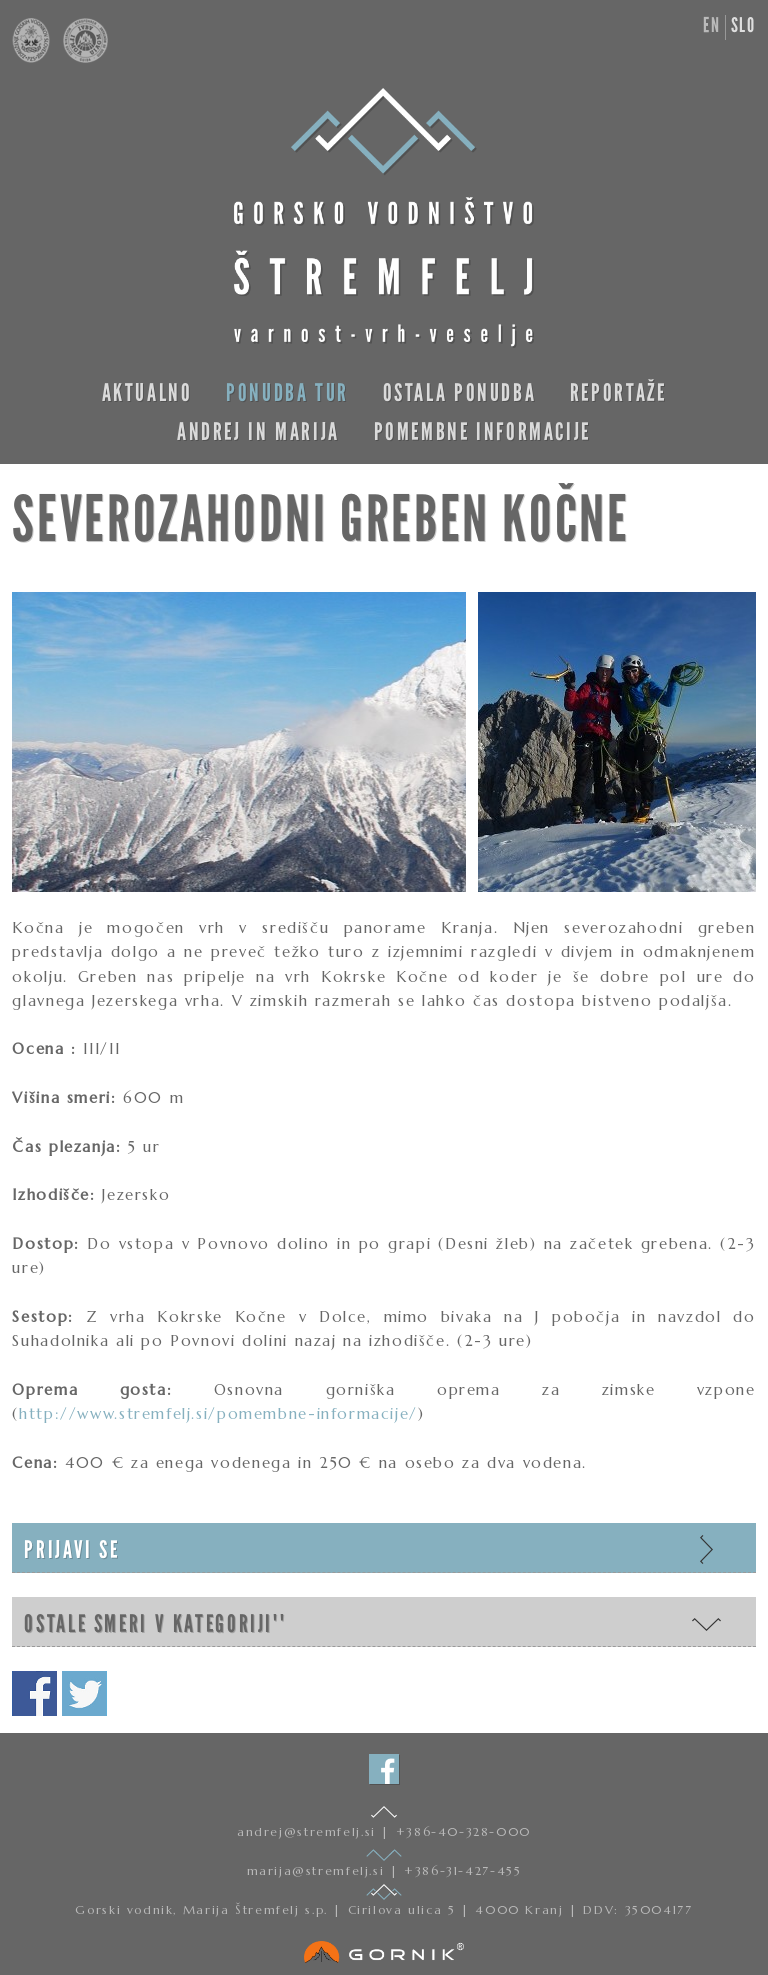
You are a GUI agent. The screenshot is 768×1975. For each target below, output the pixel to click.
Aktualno (147, 392)
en (711, 25)
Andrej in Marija (258, 431)
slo (743, 25)
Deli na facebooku (34, 1693)
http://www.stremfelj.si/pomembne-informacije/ (218, 1413)
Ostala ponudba (460, 392)
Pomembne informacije (482, 431)
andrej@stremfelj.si (309, 1831)
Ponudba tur (287, 392)
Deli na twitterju (84, 1693)
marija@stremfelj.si (318, 1870)
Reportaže (618, 392)
